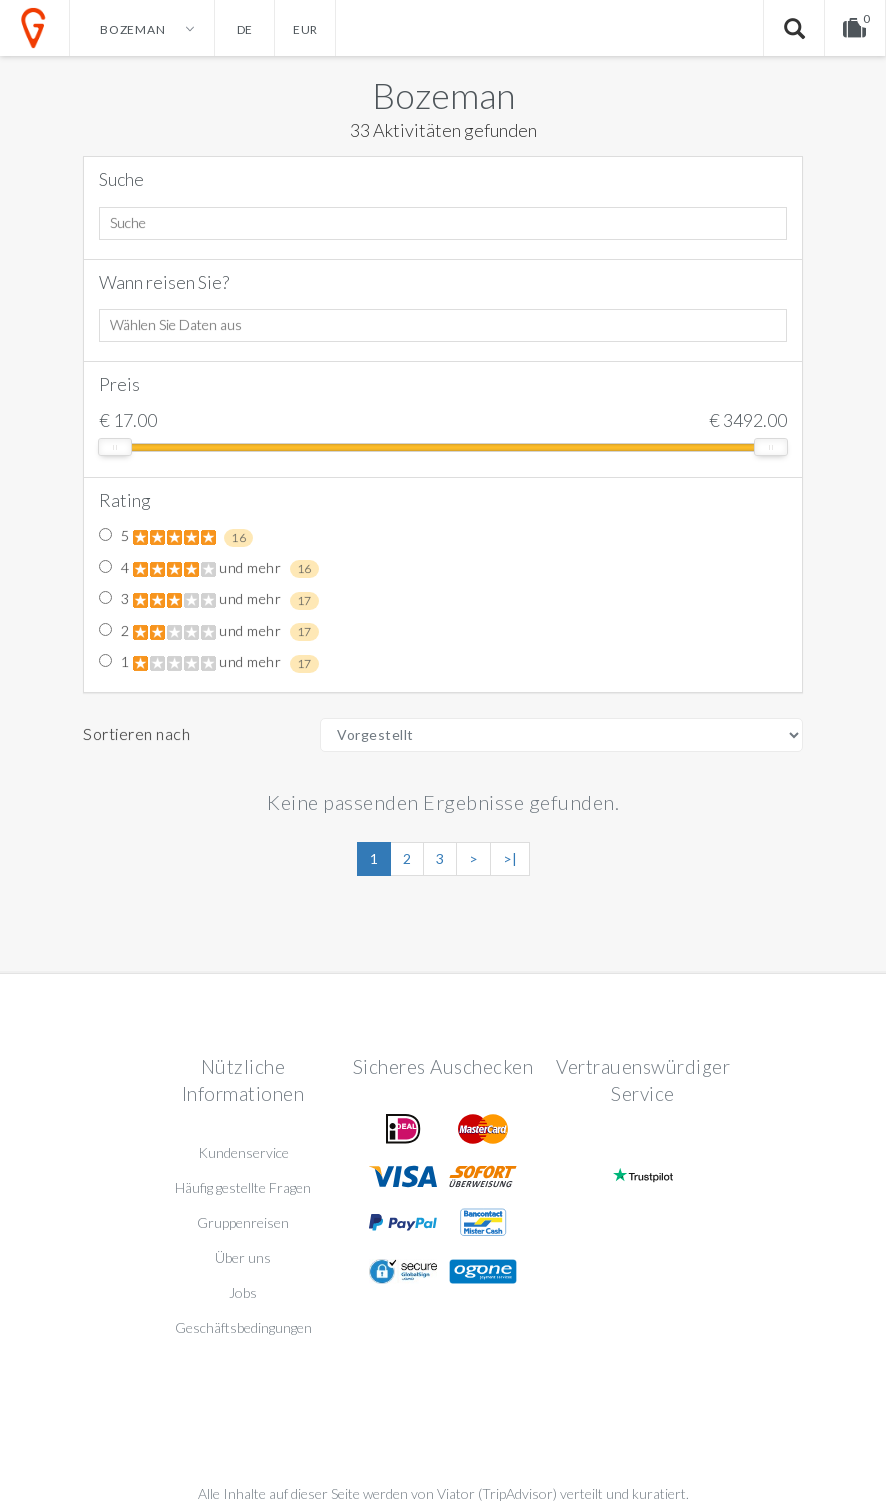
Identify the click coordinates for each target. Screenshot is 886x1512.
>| (510, 858)
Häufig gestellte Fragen (243, 1187)
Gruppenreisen (243, 1222)
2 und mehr (209, 632)
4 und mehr (209, 569)
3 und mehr (209, 600)
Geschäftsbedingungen (243, 1327)
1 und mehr (209, 663)
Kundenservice (243, 1152)
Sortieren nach (136, 733)
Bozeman (443, 95)
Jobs (243, 1292)
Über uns (243, 1257)
